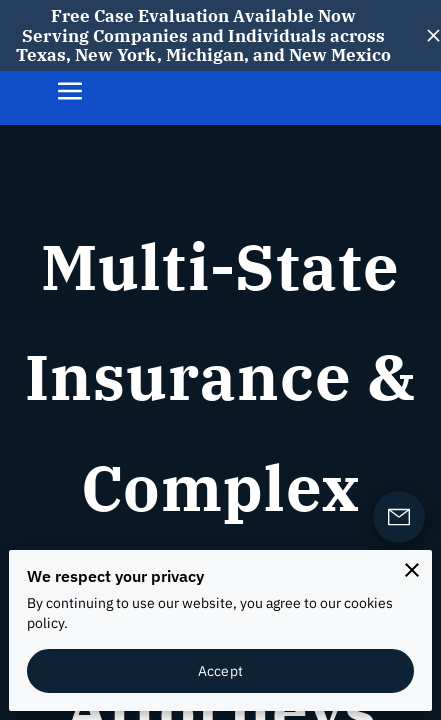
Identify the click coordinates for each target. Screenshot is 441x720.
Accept (220, 670)
